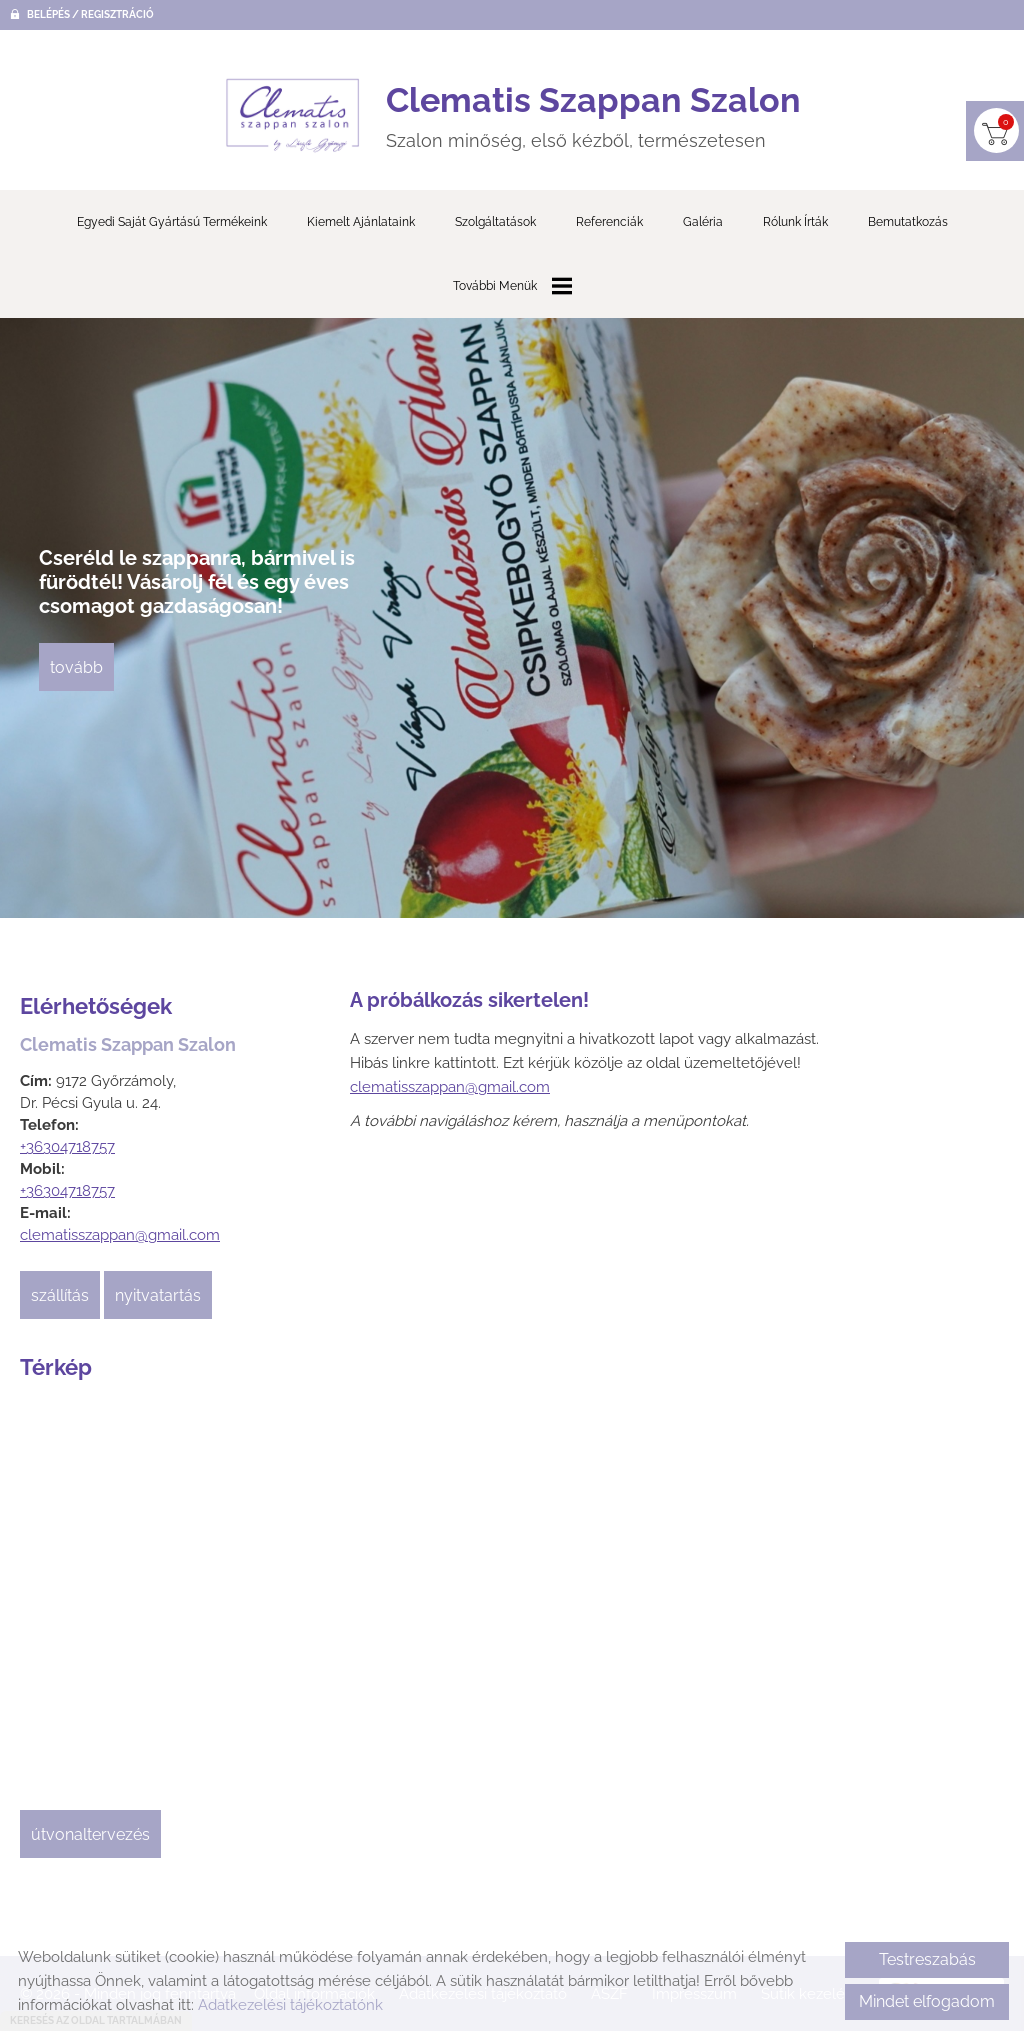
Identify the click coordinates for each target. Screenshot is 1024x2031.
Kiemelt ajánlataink (361, 223)
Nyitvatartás (158, 1296)
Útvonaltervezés (90, 1835)
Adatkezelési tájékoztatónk (290, 2005)
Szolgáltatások (495, 223)
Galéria (703, 223)
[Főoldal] (293, 116)
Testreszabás (927, 1959)
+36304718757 (67, 1148)
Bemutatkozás (908, 223)
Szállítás (60, 1296)
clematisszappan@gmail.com (120, 1236)
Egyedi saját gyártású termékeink (172, 223)
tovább (77, 668)
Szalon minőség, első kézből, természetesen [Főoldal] (593, 115)
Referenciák (609, 223)
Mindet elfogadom (927, 2001)
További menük (512, 287)
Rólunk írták (795, 223)
